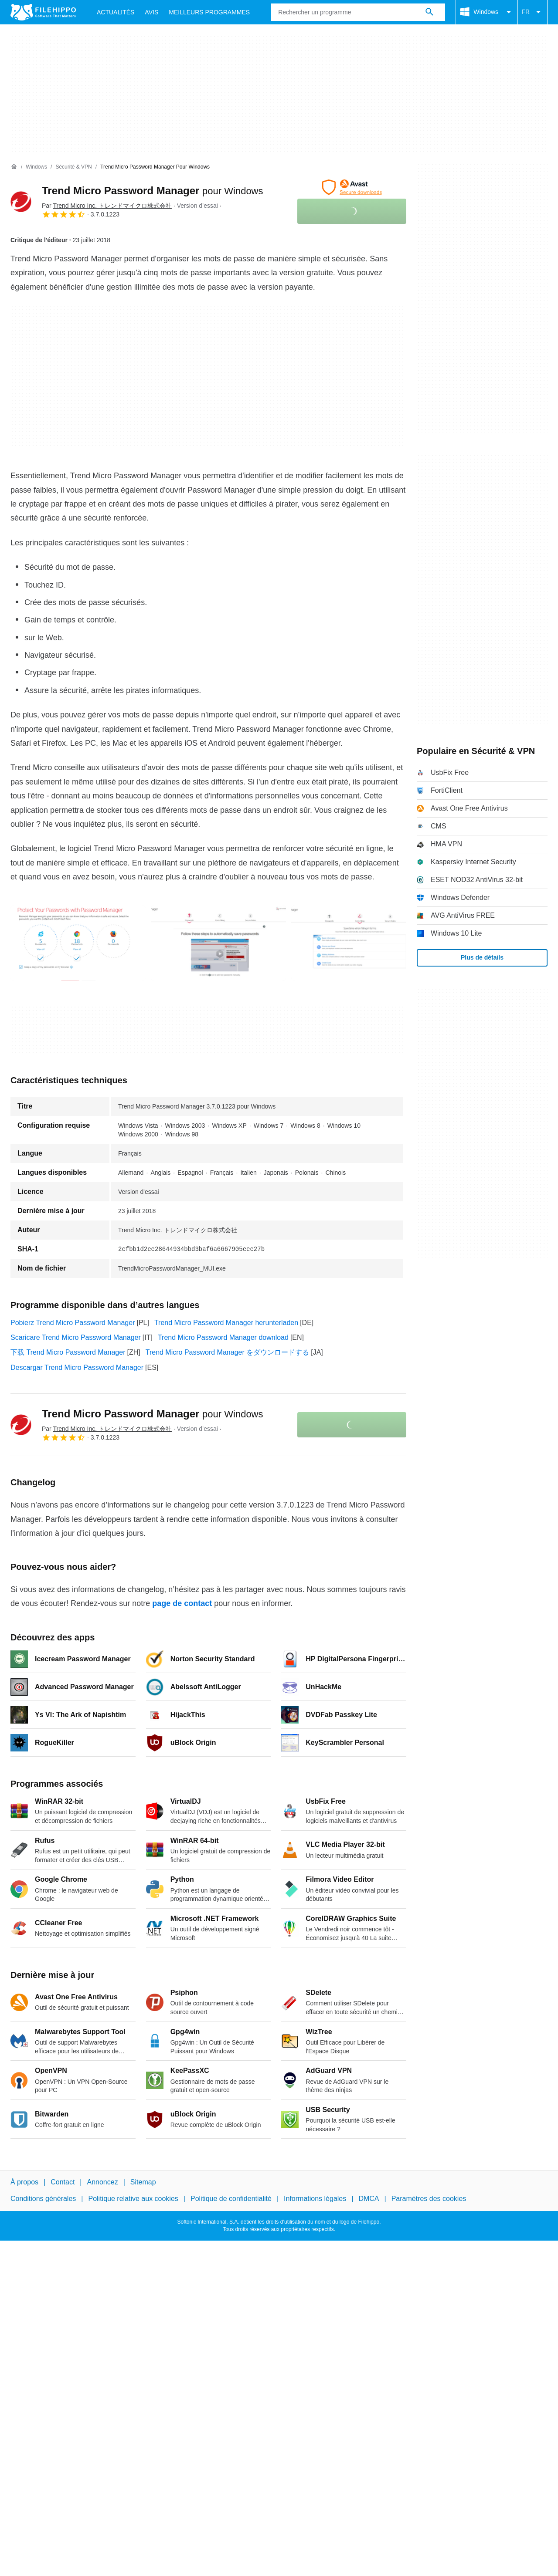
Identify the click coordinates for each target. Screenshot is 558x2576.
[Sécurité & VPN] (73, 167)
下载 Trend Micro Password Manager (68, 1352)
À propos (24, 2182)
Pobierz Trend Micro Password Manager (72, 1322)
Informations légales (315, 2198)
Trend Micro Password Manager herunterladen (226, 1322)
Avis (151, 12)
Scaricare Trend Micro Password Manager (75, 1337)
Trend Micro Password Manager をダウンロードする (228, 1352)
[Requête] (358, 12)
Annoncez (102, 2182)
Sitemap (143, 2182)
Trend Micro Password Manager (152, 190)
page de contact (182, 1603)
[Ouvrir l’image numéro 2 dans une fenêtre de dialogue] (358, 943)
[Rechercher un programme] (429, 12)
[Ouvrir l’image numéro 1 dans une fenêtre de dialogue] (218, 943)
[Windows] (36, 167)
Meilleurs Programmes (209, 12)
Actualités (115, 12)
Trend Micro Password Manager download (223, 1337)
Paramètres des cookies (428, 2198)
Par (107, 205)
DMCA (368, 2198)
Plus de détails (482, 957)
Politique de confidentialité (231, 2198)
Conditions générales (43, 2198)
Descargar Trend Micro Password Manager (76, 1367)
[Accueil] (13, 167)
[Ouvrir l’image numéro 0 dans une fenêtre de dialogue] (78, 943)
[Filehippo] (43, 12)
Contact (63, 2182)
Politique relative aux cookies (133, 2198)
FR (532, 12)
